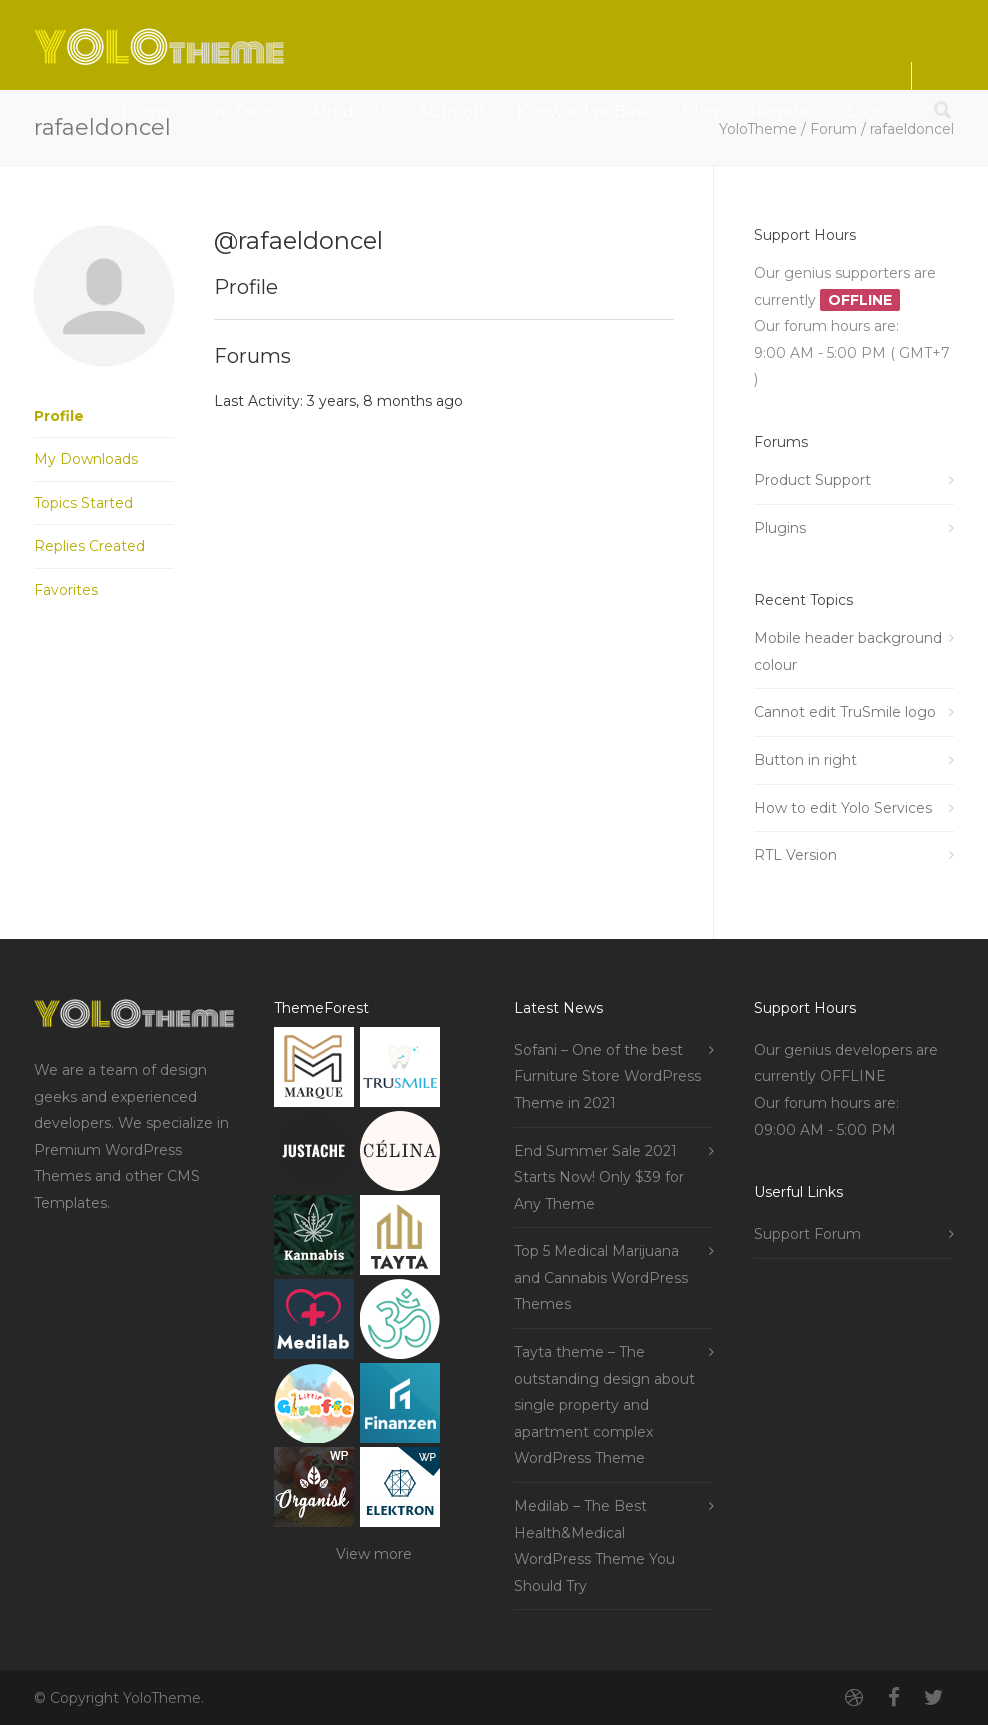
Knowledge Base (584, 111)
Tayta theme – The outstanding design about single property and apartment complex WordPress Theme (604, 1405)
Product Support (812, 480)
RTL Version (795, 855)
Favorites (66, 590)
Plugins (780, 528)
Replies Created (89, 546)
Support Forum (807, 1234)
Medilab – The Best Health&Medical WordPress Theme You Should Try (594, 1546)
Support (453, 111)
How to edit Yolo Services (843, 808)
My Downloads (86, 459)
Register (783, 111)
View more (374, 1554)
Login (869, 111)
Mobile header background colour (848, 651)
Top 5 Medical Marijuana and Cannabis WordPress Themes (601, 1277)
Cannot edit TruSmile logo (845, 712)
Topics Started (83, 503)
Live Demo (242, 111)
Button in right (805, 760)
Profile (59, 416)
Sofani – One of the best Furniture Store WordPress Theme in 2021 (607, 1076)
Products (351, 111)
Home (145, 111)
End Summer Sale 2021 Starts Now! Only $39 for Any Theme (599, 1177)
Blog (701, 111)
